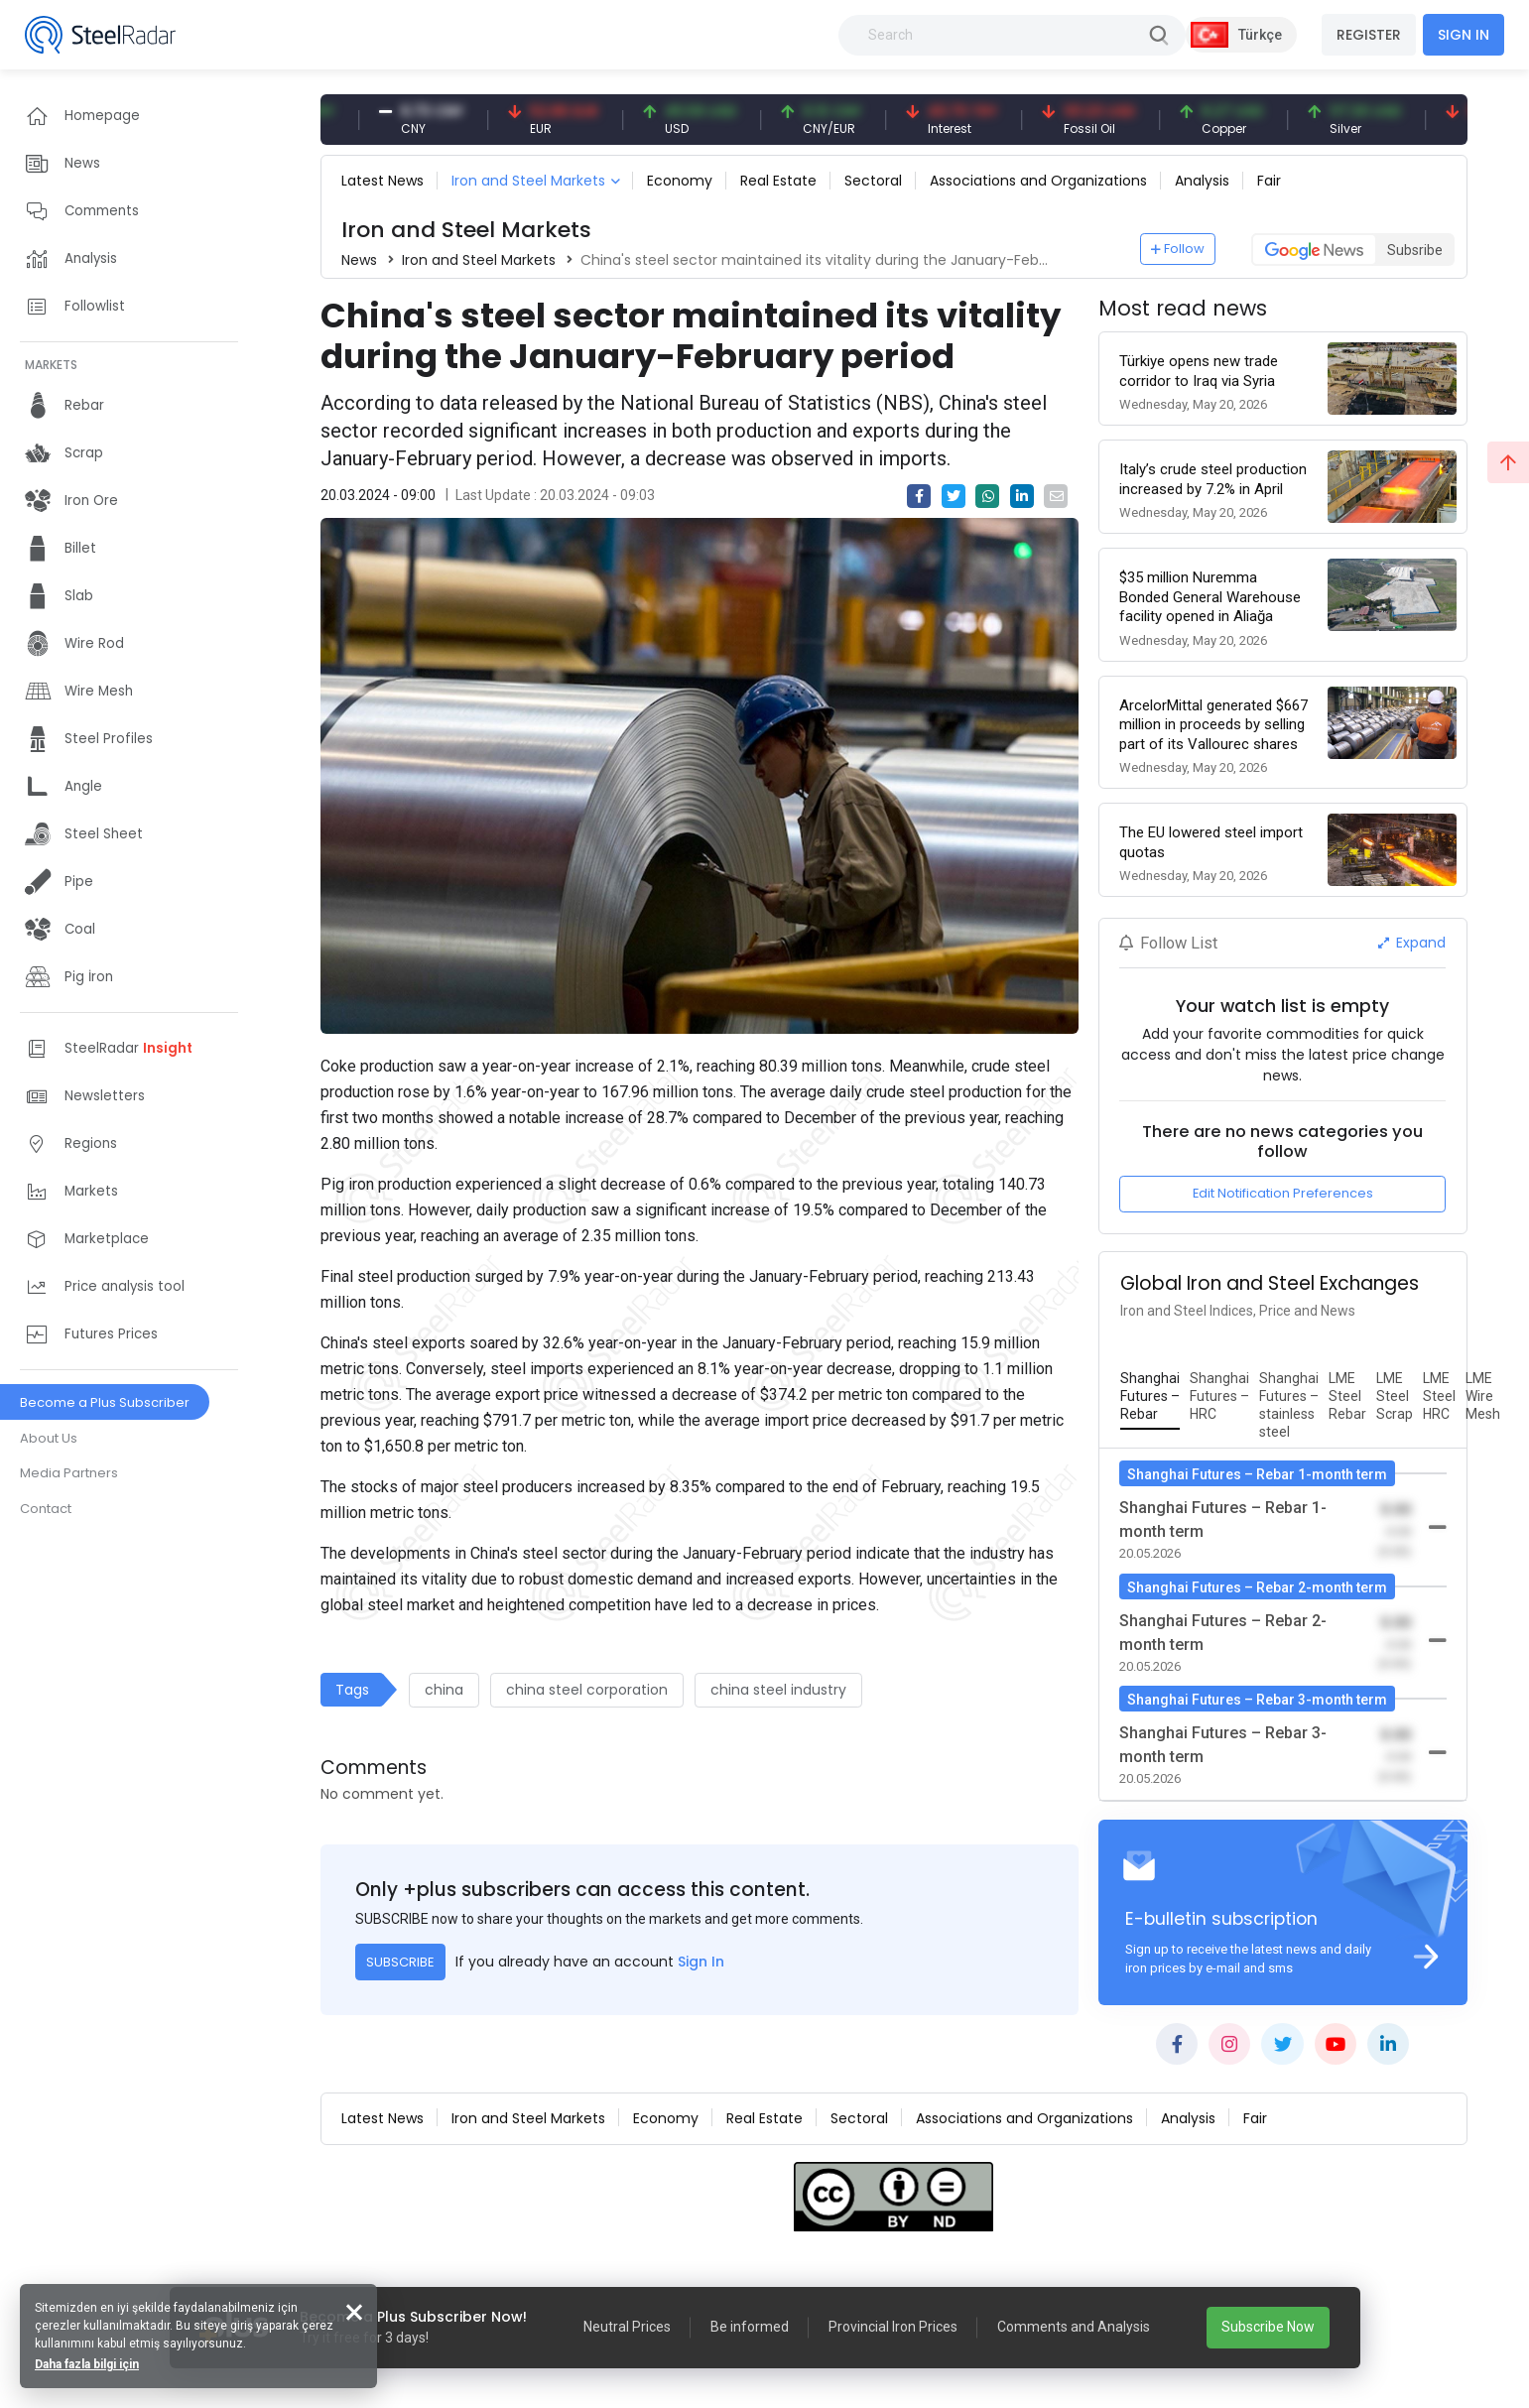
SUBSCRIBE (400, 1962)
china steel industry (778, 1690)
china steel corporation (587, 1690)
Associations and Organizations (1038, 180)
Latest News (382, 180)
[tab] (1150, 1397)
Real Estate (778, 180)
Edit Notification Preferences (1283, 1193)
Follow (1178, 248)
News (359, 260)
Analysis (1202, 180)
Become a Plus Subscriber (105, 1402)
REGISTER (1369, 35)
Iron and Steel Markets (528, 180)
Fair (1269, 180)
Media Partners (69, 1472)
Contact (45, 1508)
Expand (1412, 942)
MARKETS (51, 364)
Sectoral (873, 180)
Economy (679, 180)
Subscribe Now (1268, 2327)
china (444, 1690)
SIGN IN (1463, 35)
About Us (48, 1438)
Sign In (701, 1961)
